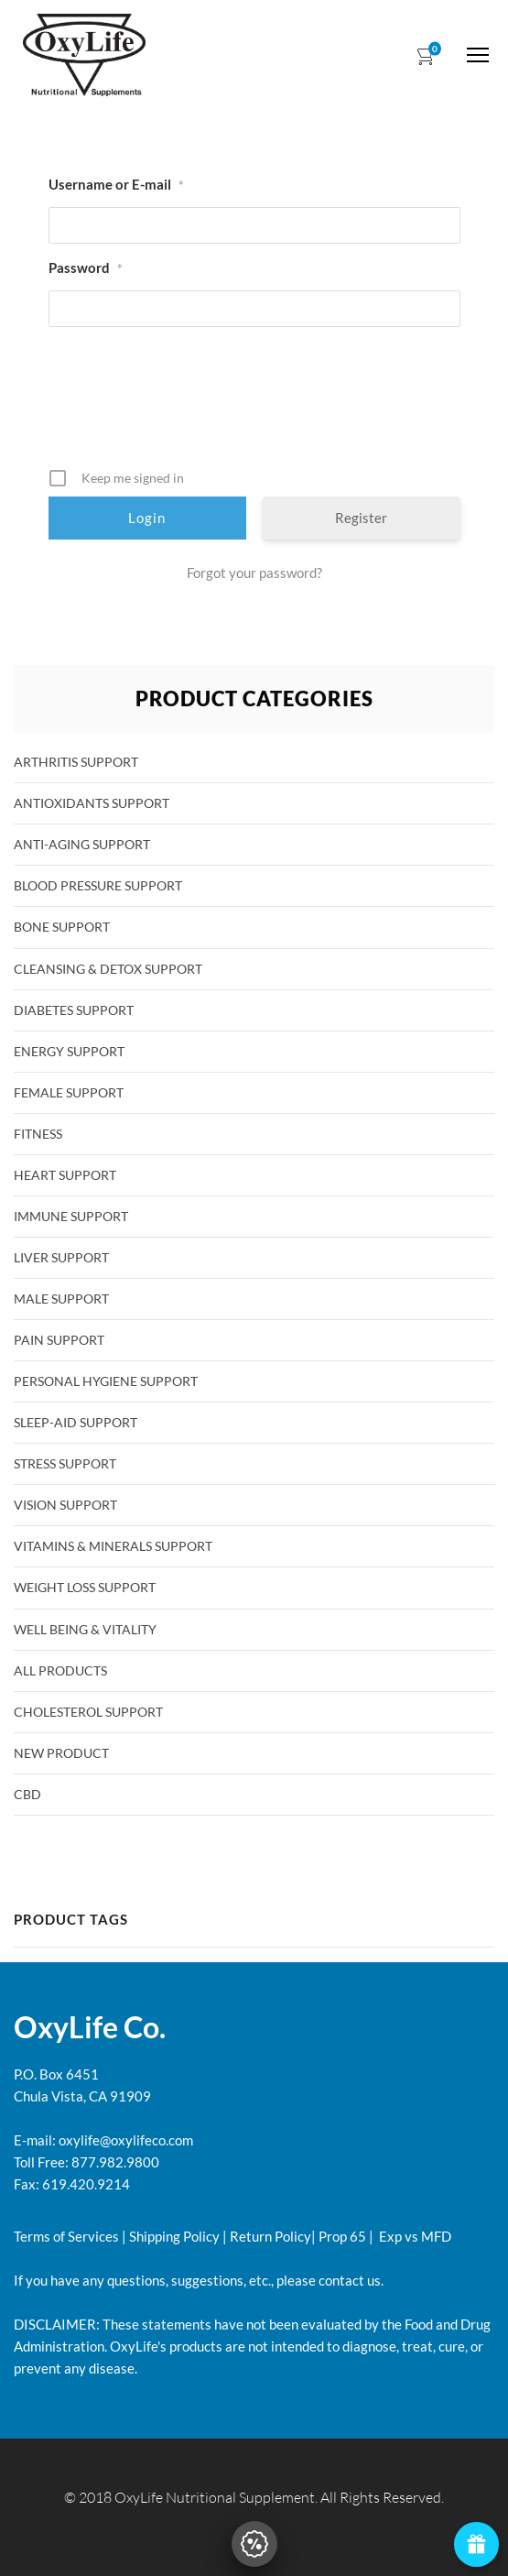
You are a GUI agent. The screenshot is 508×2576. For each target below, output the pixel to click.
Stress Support (65, 1463)
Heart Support (65, 1175)
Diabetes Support (74, 1010)
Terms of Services (66, 2236)
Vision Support (65, 1504)
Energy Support (69, 1051)
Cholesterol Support (88, 1711)
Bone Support (62, 926)
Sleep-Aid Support (75, 1422)
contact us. (350, 2280)
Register (361, 517)
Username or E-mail (116, 185)
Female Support (69, 1092)
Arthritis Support (76, 762)
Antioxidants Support (91, 803)
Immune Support (71, 1216)
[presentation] (256, 404)
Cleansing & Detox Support (108, 969)
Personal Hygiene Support (106, 1381)
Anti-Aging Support (82, 844)
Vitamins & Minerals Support (113, 1546)
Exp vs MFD (413, 2236)
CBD (27, 1794)
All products (60, 1670)
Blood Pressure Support (98, 885)
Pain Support (59, 1340)
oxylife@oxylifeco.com (124, 2140)
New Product (61, 1753)
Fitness (38, 1133)
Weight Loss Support (85, 1587)
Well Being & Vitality (85, 1629)
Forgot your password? (254, 572)
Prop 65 (342, 2236)
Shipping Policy (174, 2236)
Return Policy (270, 2236)
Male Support (61, 1298)
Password (86, 268)
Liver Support (61, 1257)
